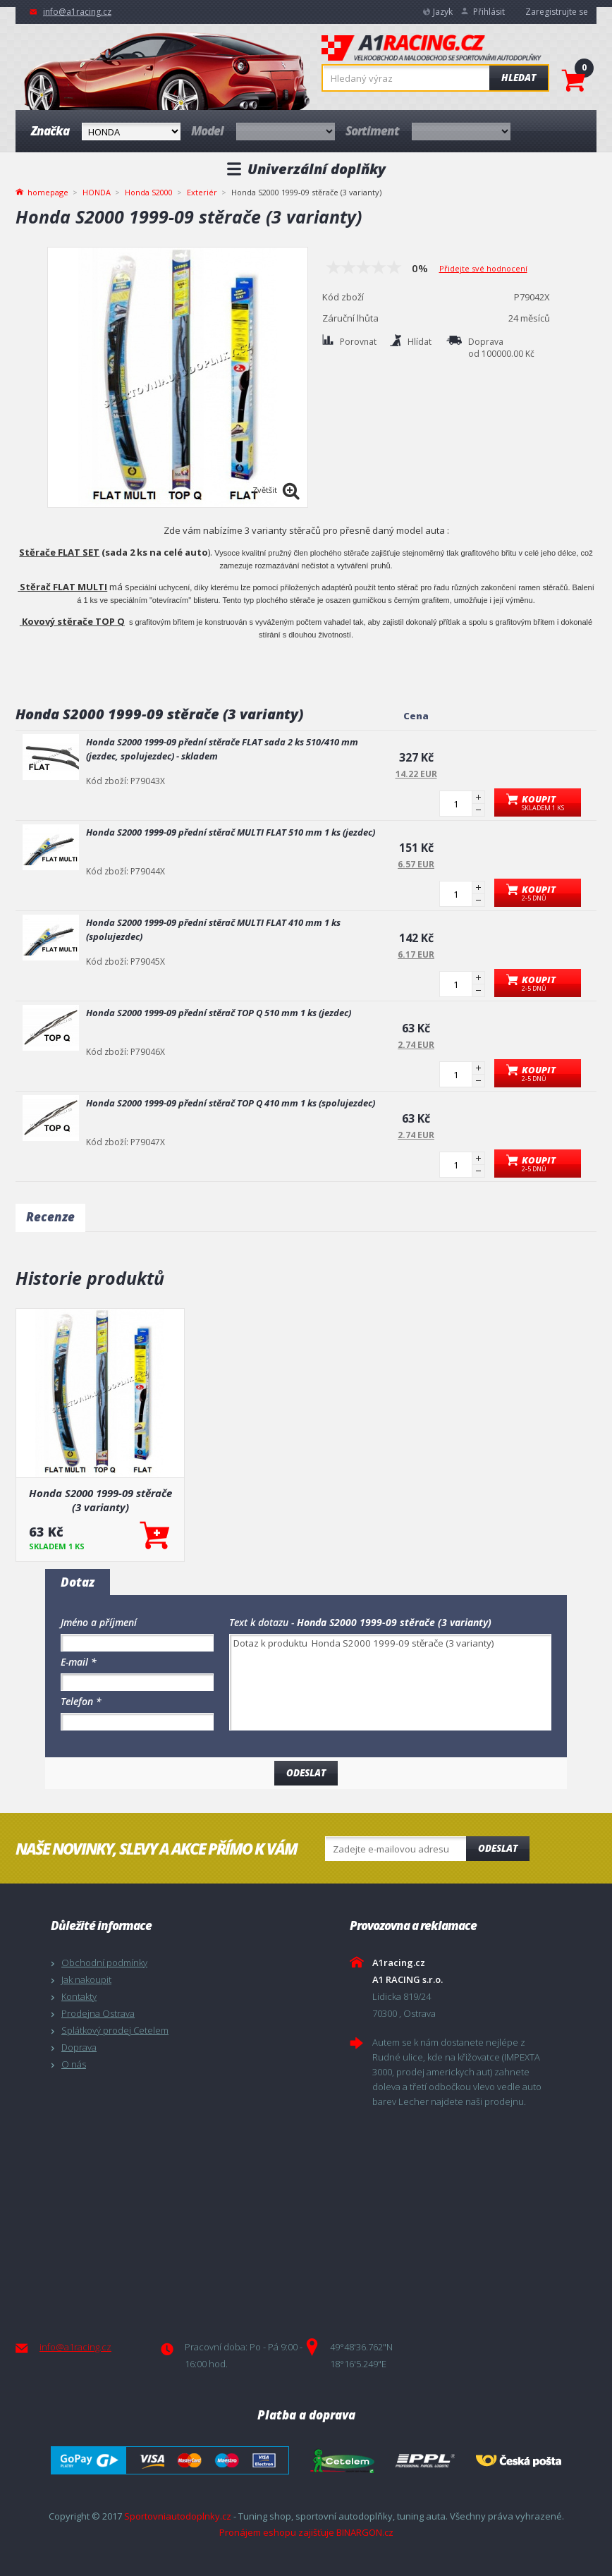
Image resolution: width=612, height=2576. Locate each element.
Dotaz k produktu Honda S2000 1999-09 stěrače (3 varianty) (390, 1682)
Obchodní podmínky (104, 1962)
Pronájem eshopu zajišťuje (276, 2532)
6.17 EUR (416, 954)
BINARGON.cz (364, 2532)
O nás (73, 2064)
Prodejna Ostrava (98, 2013)
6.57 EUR (416, 864)
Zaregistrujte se (556, 12)
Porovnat (358, 342)
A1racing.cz (431, 49)
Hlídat (420, 342)
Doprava (79, 2047)
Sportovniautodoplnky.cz (177, 2516)
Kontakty (79, 1996)
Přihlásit (489, 12)
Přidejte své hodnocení (483, 268)
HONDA (96, 192)
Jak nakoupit (86, 1979)
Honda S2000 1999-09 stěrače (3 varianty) (100, 1500)
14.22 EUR (416, 774)
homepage (47, 191)
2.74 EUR (416, 1045)
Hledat (518, 77)
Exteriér (202, 192)
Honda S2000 (149, 192)
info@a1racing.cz (77, 12)
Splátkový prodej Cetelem (115, 2030)
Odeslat (498, 1848)
